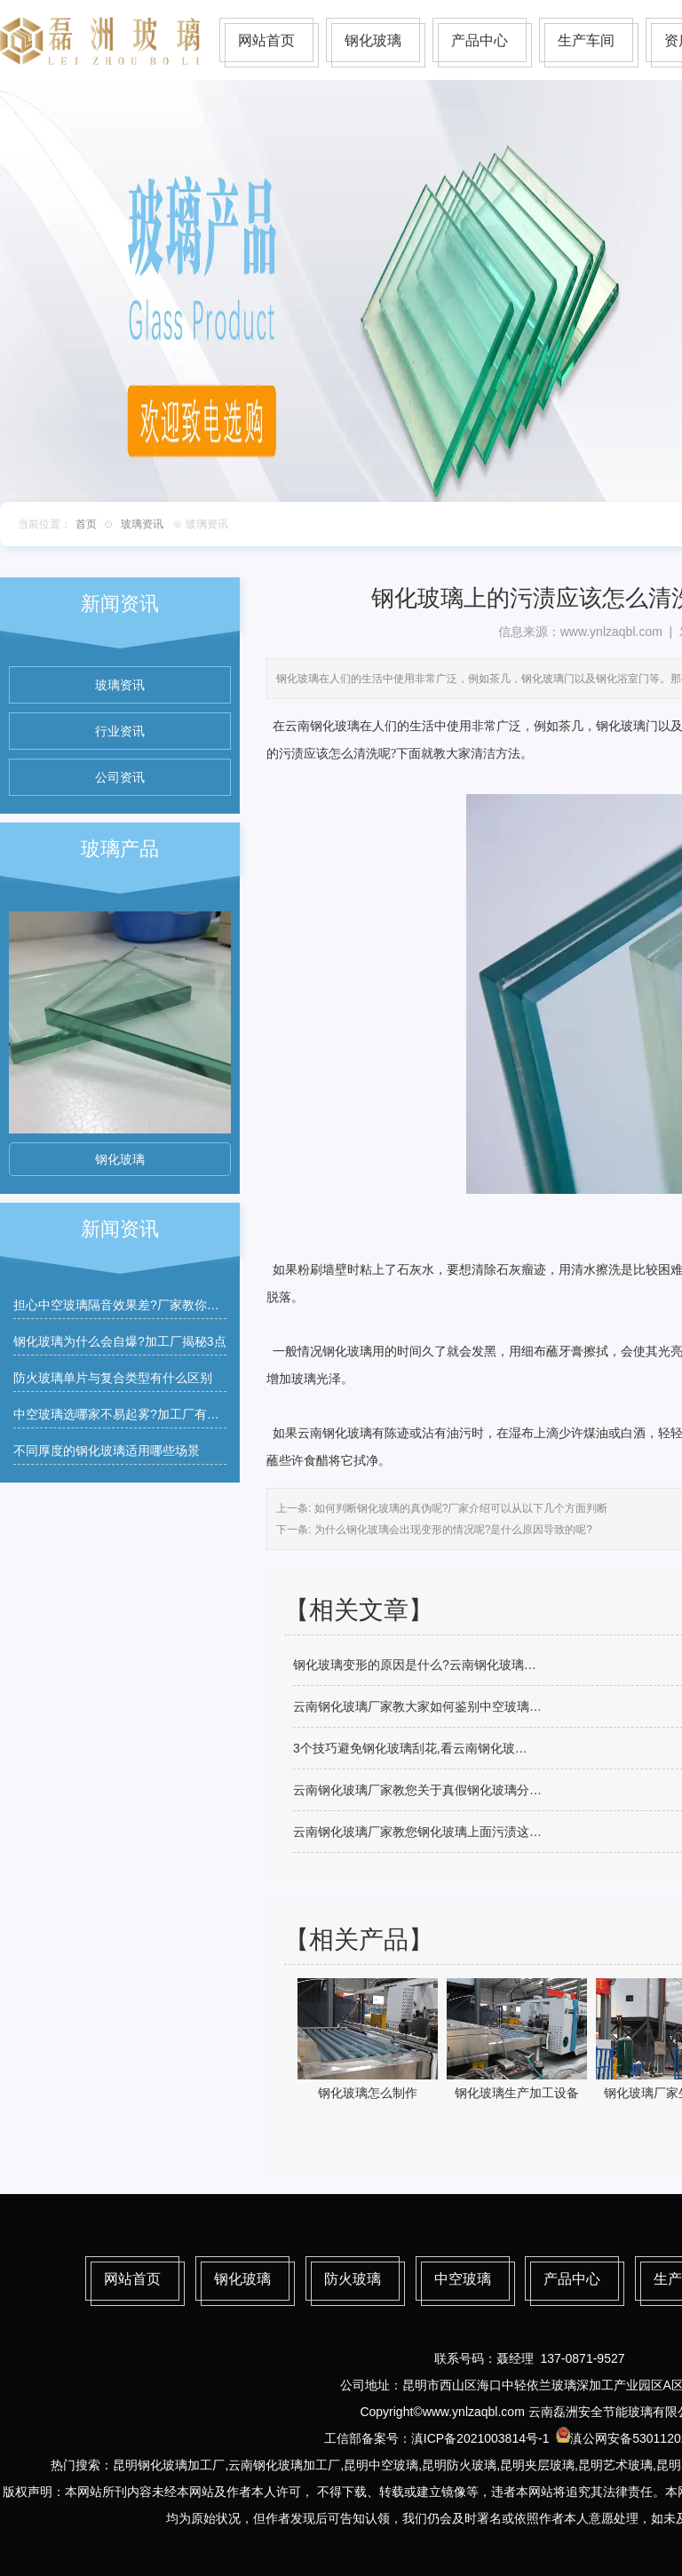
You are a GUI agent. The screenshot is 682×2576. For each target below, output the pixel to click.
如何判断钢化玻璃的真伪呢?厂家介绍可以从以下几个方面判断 (459, 1508)
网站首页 (266, 40)
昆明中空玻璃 (381, 2465)
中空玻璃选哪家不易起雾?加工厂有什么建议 (135, 1414)
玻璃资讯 (142, 524)
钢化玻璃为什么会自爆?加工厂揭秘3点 (119, 1341)
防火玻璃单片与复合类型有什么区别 (112, 1378)
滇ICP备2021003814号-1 (480, 2438)
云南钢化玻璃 (322, 726)
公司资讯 (120, 777)
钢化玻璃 (373, 40)
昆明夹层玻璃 (537, 2465)
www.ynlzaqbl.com (611, 631)
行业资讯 (120, 731)
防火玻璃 (352, 2278)
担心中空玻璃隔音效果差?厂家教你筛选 (122, 1305)
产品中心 (479, 40)
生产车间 (586, 40)
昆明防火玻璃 (459, 2465)
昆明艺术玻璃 (615, 2465)
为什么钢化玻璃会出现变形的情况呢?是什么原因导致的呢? (451, 1529)
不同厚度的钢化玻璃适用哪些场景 (106, 1450)
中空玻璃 (462, 2278)
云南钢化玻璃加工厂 (284, 2465)
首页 (86, 524)
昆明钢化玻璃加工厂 (169, 2465)
